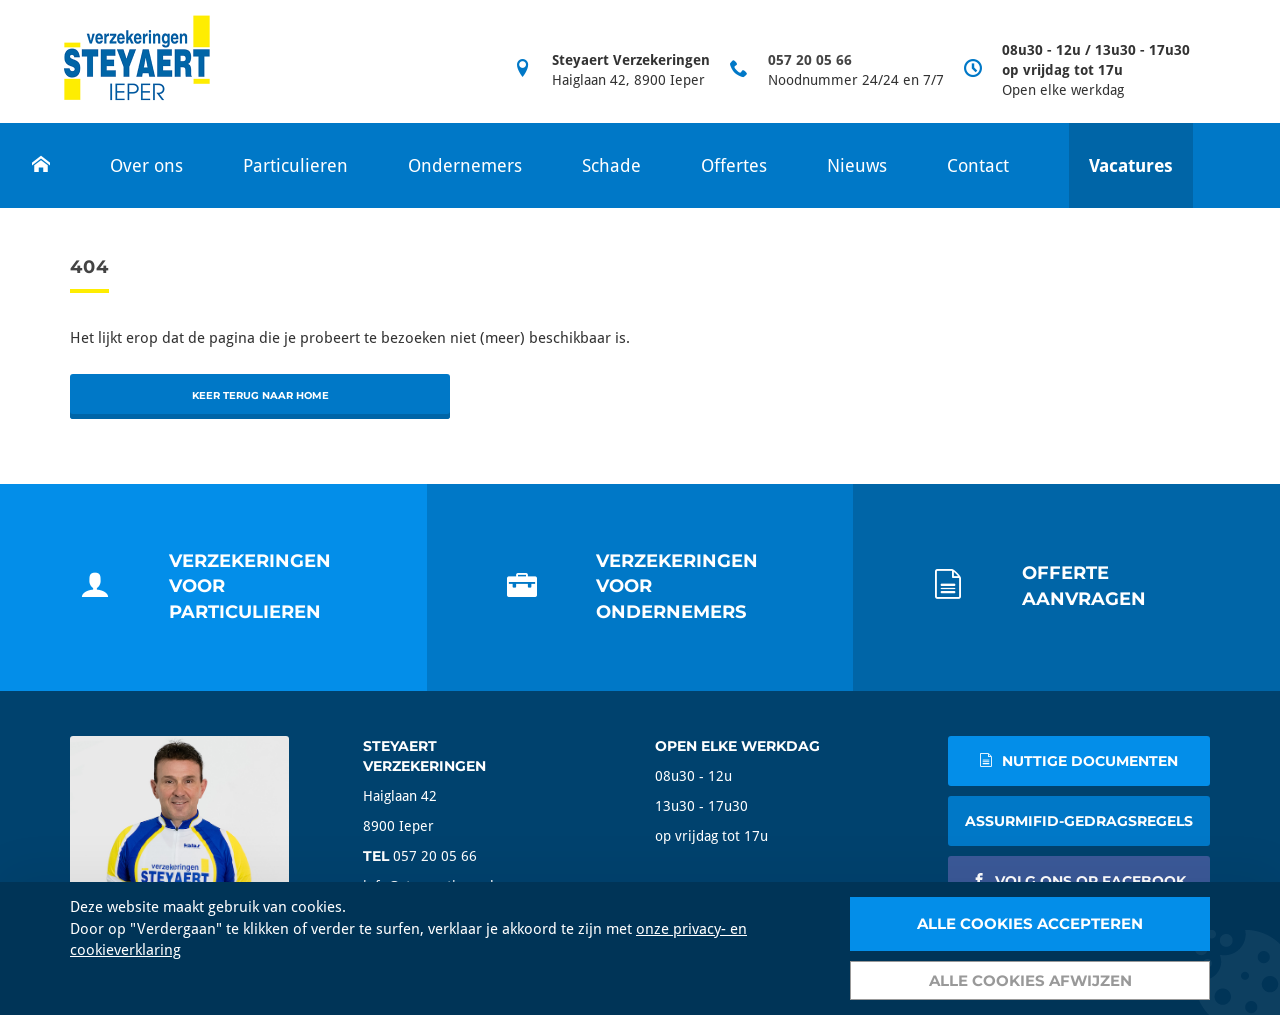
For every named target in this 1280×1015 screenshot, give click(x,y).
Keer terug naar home (260, 395)
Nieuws (857, 165)
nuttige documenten (1078, 761)
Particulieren (295, 165)
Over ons (146, 165)
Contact (978, 165)
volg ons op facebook (1079, 881)
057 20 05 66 (810, 60)
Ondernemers (465, 165)
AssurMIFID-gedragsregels (1079, 821)
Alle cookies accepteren (1030, 923)
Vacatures (1131, 165)
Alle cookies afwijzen (1030, 980)
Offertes (734, 165)
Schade (611, 165)
